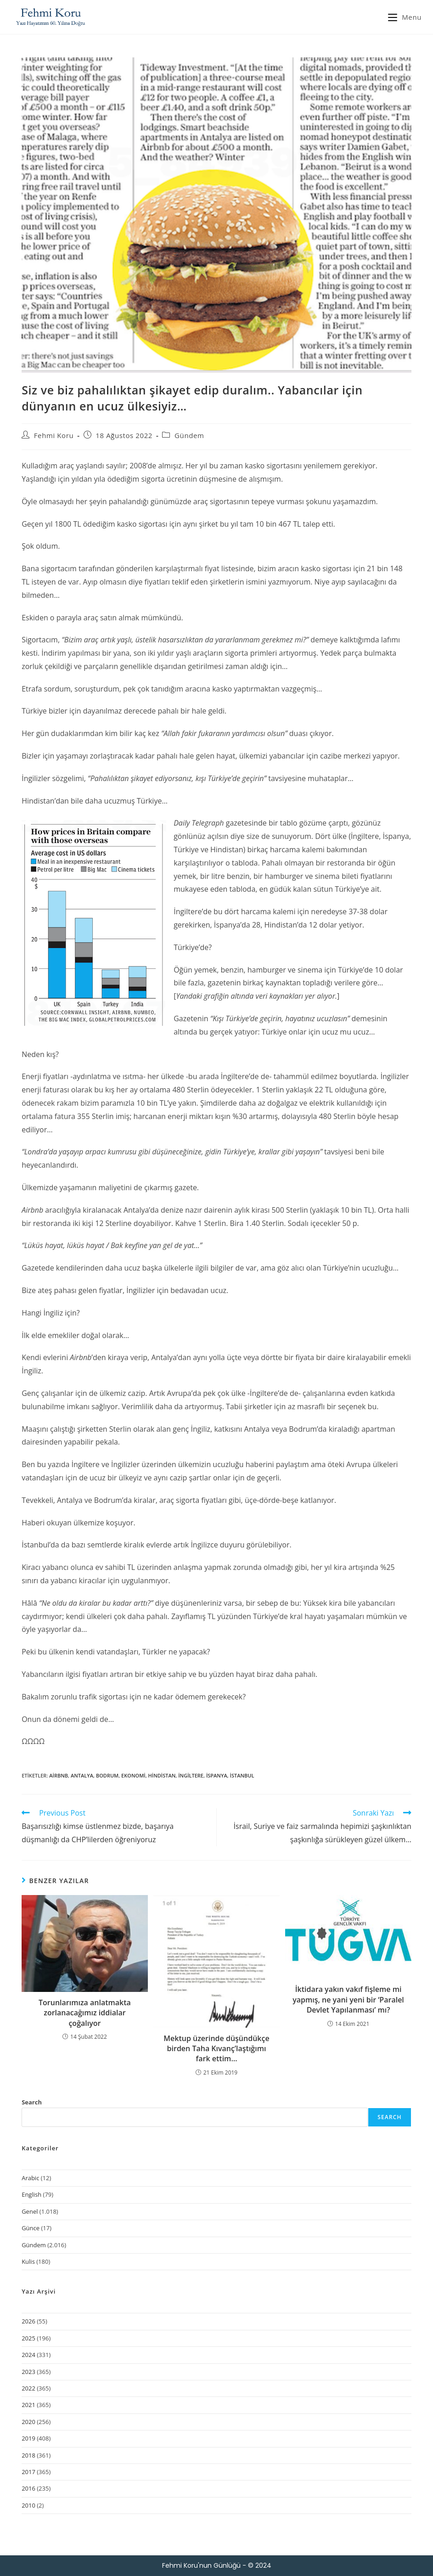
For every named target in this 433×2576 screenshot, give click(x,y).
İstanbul (242, 1775)
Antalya (82, 1775)
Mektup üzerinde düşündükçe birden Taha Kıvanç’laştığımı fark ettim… (216, 2048)
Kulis (28, 2261)
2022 (28, 2388)
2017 (28, 2472)
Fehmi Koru (53, 435)
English (31, 2194)
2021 (28, 2405)
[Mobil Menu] (405, 17)
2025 (28, 2338)
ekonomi (133, 1775)
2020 (28, 2422)
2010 (28, 2505)
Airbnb (58, 1775)
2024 (28, 2355)
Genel (30, 2211)
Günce (30, 2228)
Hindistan (162, 1775)
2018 (28, 2455)
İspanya (216, 1775)
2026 (28, 2321)
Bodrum (107, 1775)
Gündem (189, 435)
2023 (28, 2372)
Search (32, 2102)
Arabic (30, 2178)
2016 (28, 2488)
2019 (28, 2438)
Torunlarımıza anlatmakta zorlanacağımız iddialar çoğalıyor (85, 2012)
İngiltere (190, 1775)
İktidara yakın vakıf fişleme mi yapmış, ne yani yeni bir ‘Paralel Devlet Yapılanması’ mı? (348, 1999)
